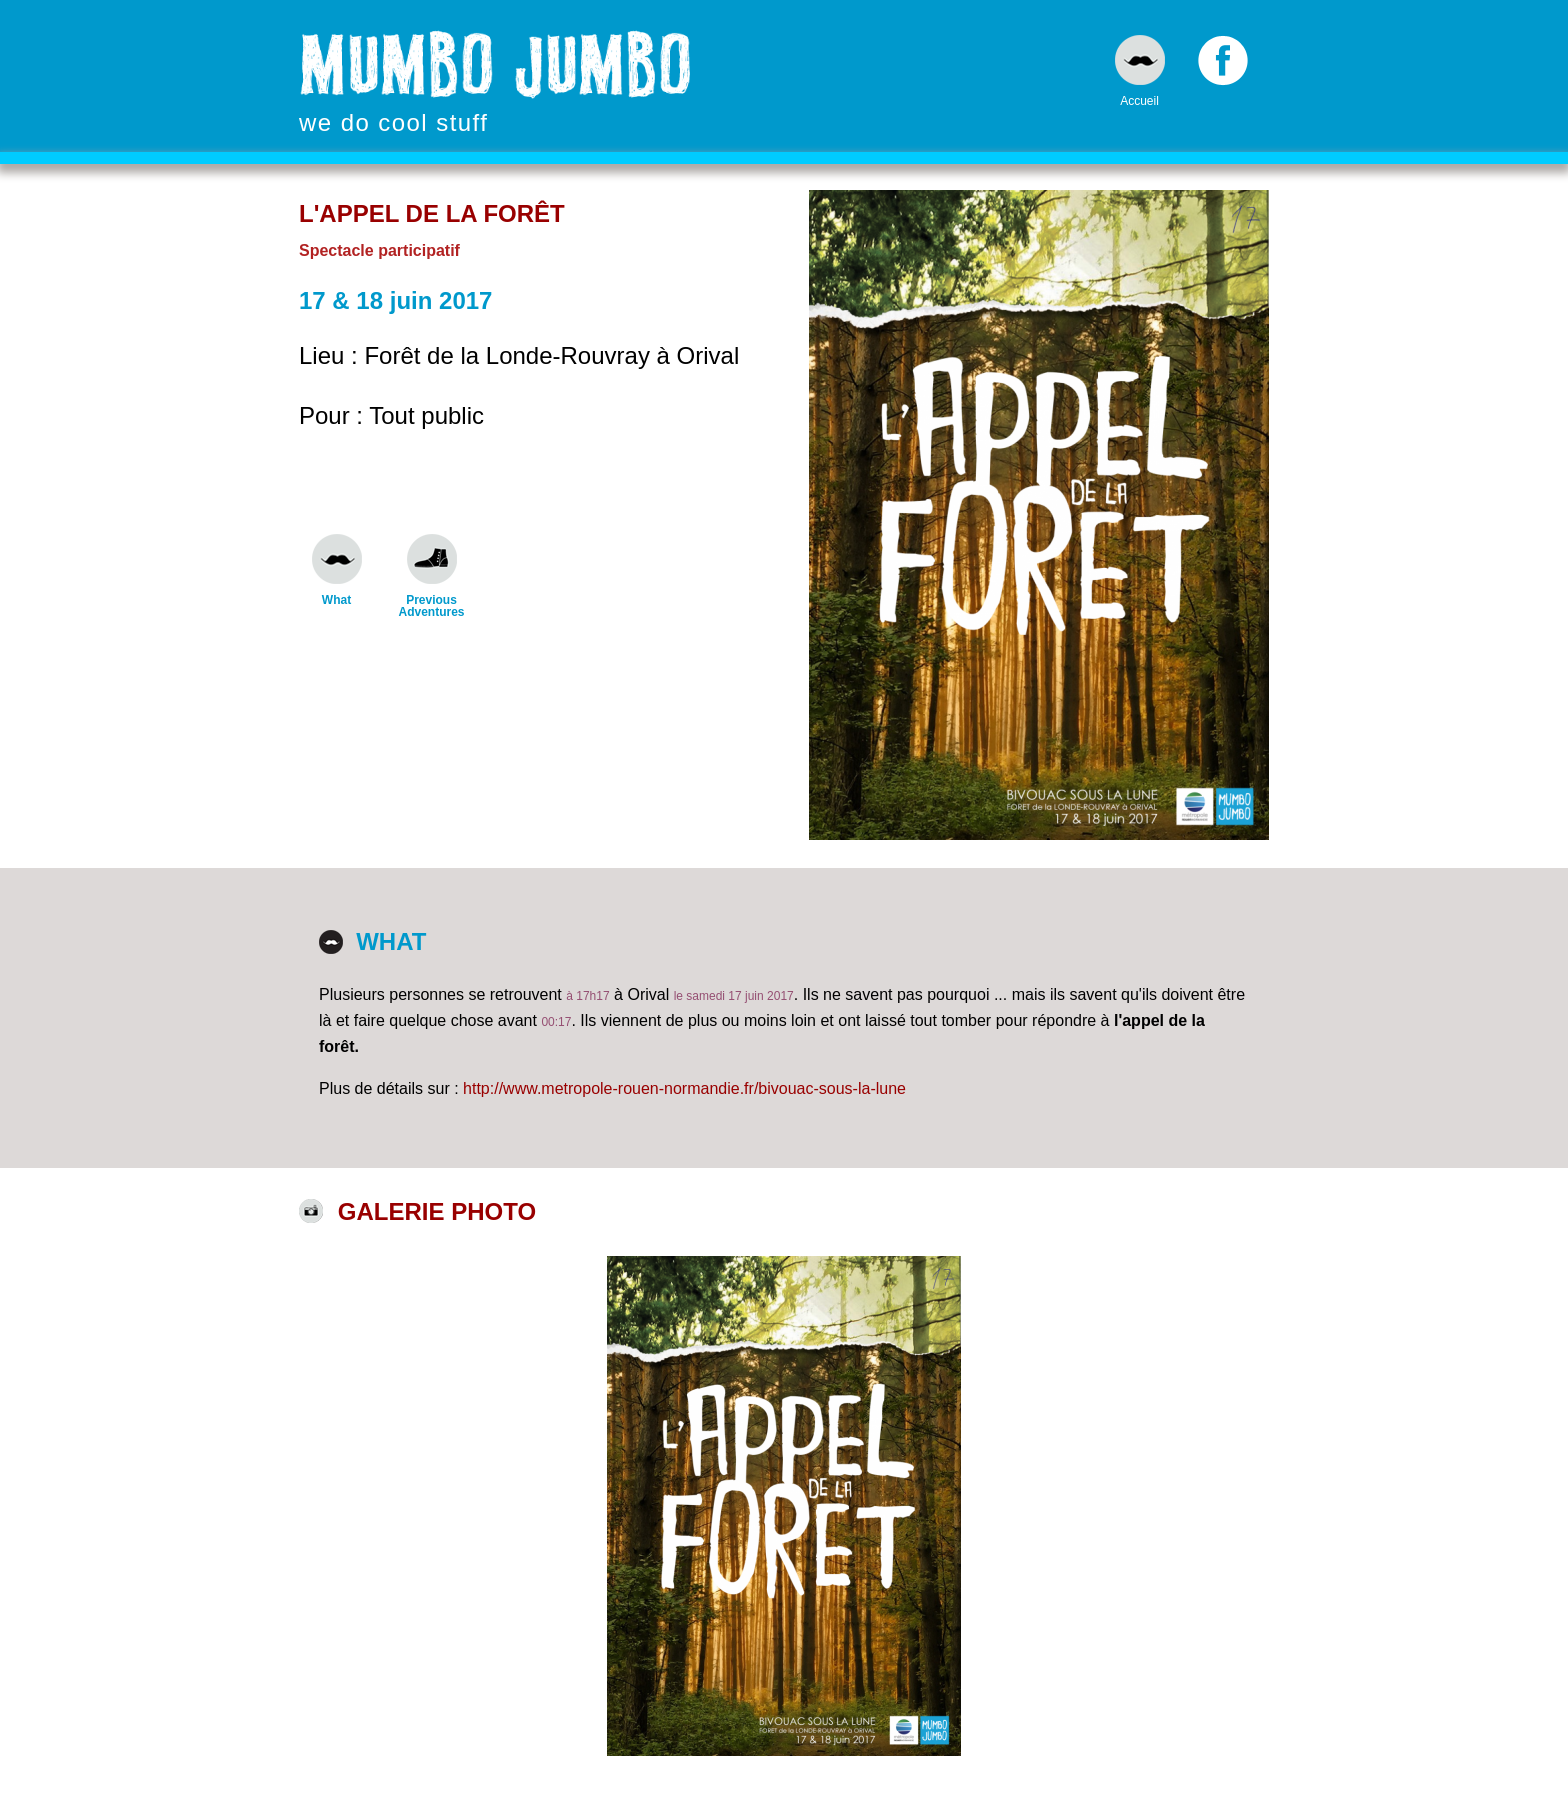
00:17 (556, 1022)
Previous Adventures (431, 605)
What (336, 599)
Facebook (1223, 65)
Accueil (1139, 100)
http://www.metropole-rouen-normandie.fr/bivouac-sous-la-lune (684, 1088)
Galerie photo (437, 1211)
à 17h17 (587, 996)
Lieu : (331, 355)
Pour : (334, 415)
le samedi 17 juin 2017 (734, 996)
